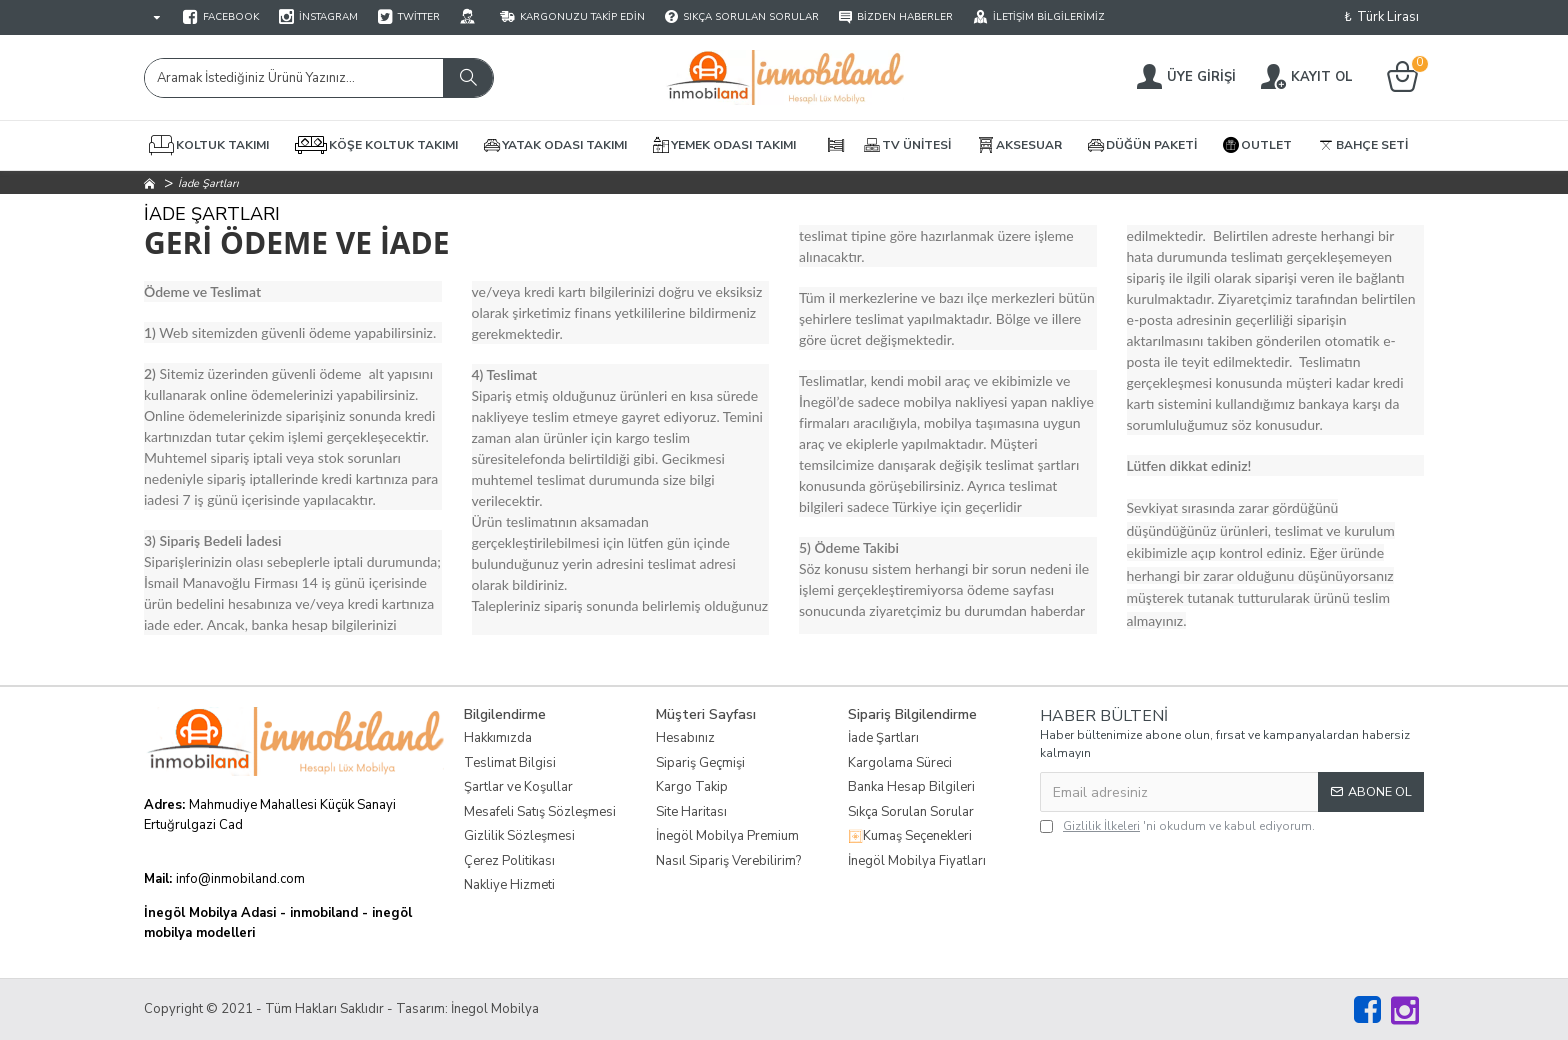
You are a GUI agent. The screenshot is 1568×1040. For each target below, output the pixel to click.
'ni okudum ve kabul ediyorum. (1177, 826)
